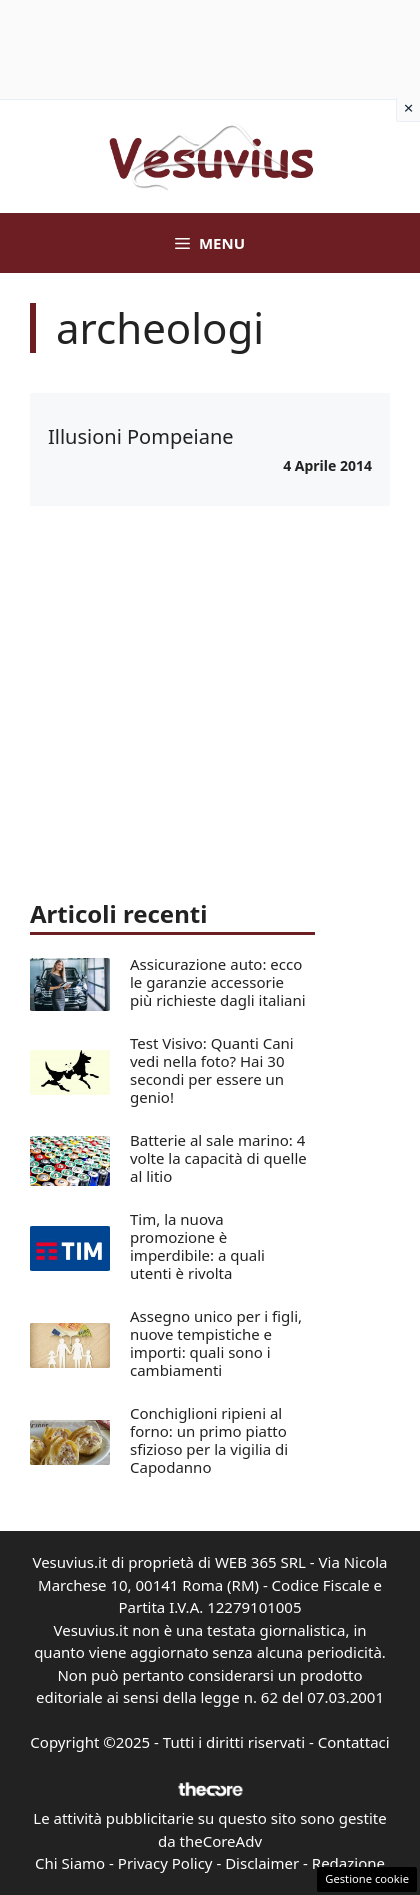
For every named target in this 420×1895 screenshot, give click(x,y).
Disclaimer (262, 1863)
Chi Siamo (70, 1863)
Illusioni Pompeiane (141, 436)
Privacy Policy (165, 1863)
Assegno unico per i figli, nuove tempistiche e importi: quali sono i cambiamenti (216, 1343)
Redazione (348, 1863)
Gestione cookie (367, 1878)
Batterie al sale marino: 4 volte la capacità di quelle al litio (218, 1158)
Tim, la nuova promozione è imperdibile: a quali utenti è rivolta (197, 1246)
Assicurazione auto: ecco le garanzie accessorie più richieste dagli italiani (218, 982)
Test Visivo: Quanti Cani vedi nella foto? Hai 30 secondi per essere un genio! (212, 1070)
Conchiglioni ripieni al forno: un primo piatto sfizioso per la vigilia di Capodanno (209, 1440)
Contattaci (354, 1742)
